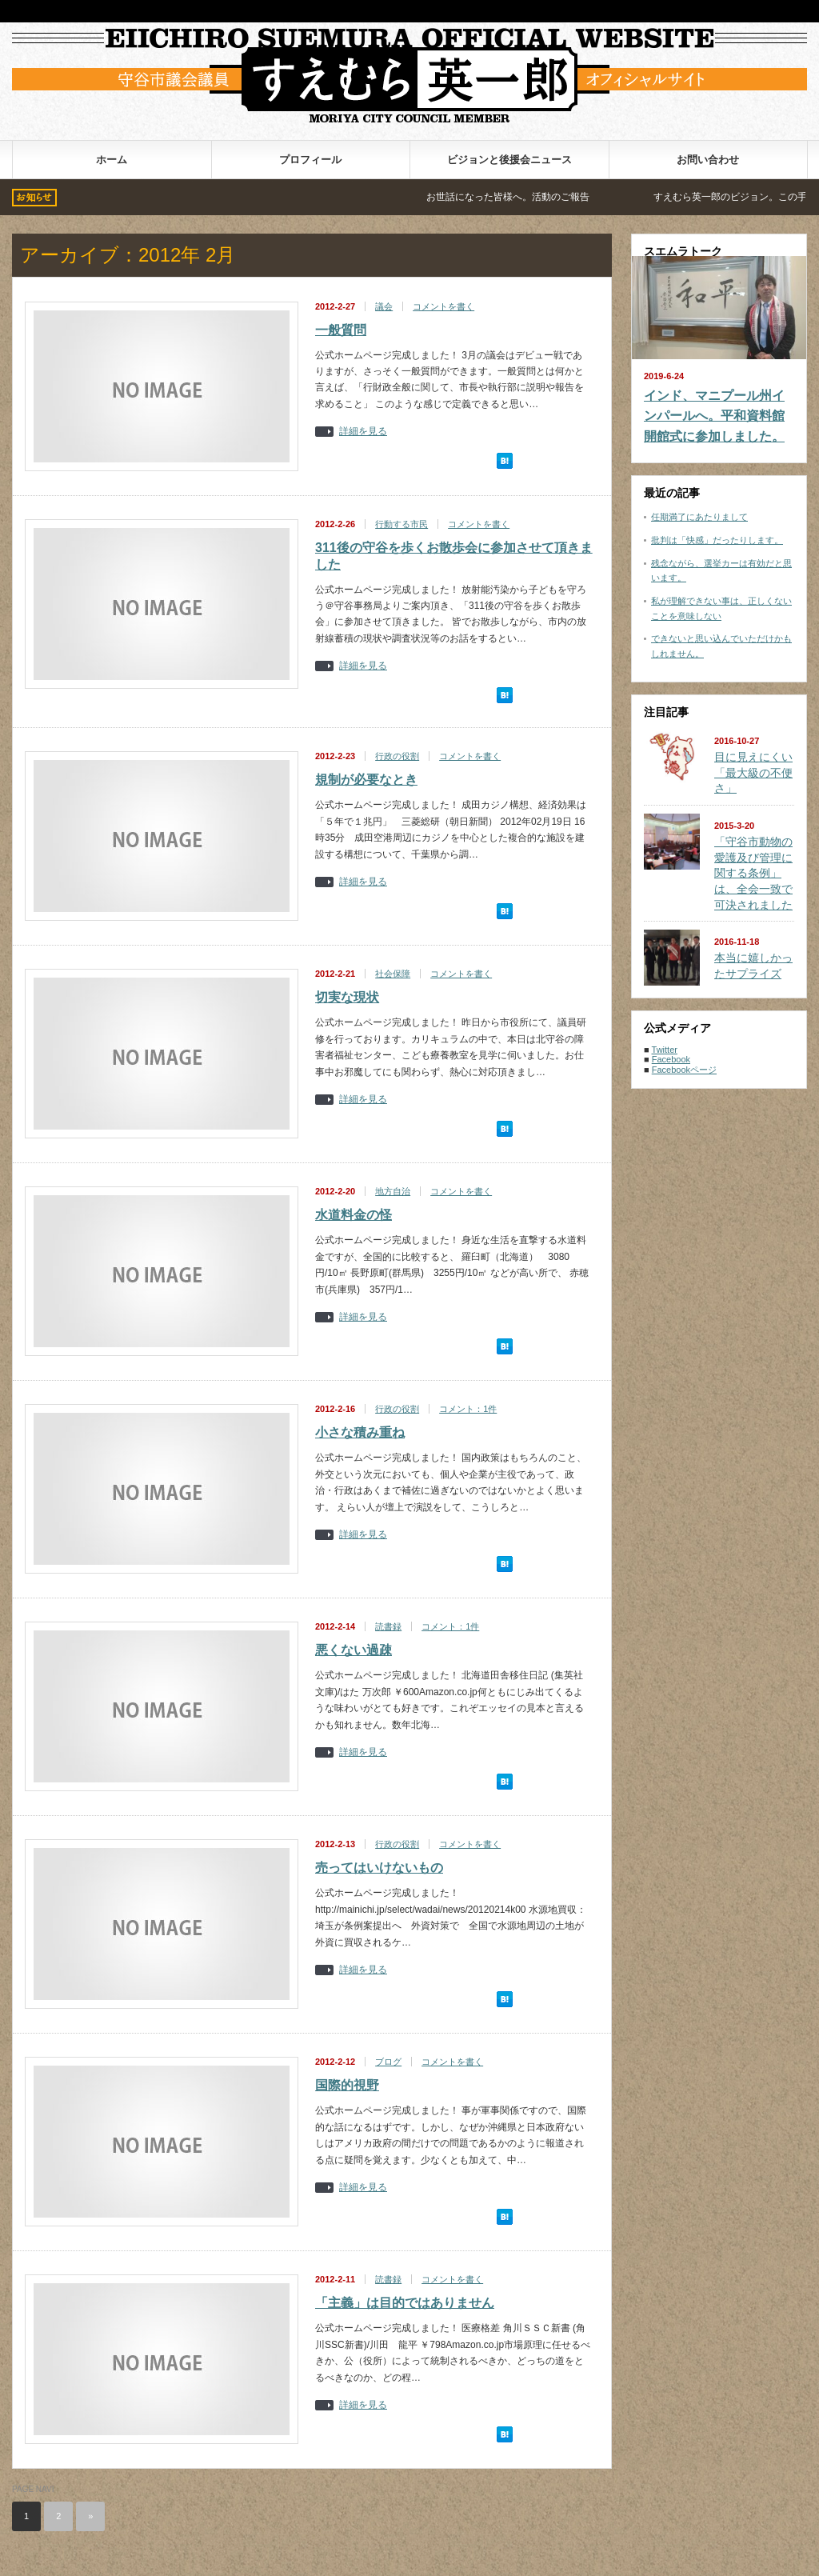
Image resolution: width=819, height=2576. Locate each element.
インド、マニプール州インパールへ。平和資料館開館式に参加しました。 (714, 416)
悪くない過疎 (353, 1650)
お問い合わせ (708, 160)
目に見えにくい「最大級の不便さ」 (753, 772)
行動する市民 (401, 524)
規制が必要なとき (366, 779)
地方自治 (392, 1191)
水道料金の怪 (353, 1215)
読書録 (388, 1626)
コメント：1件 (468, 1409)
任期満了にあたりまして (699, 517)
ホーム (111, 160)
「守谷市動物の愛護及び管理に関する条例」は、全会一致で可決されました (753, 873)
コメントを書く (443, 306)
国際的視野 (347, 2085)
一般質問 (340, 330)
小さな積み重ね (360, 1432)
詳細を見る (363, 431)
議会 (384, 306)
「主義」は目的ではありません (404, 2303)
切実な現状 (347, 997)
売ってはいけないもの (379, 1867)
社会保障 (392, 973)
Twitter (664, 1049)
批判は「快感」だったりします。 (717, 540)
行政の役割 (397, 756)
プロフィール (310, 160)
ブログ (388, 2061)
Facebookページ (684, 1069)
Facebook (671, 1059)
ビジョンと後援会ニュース (509, 160)
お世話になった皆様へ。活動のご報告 (545, 196)
